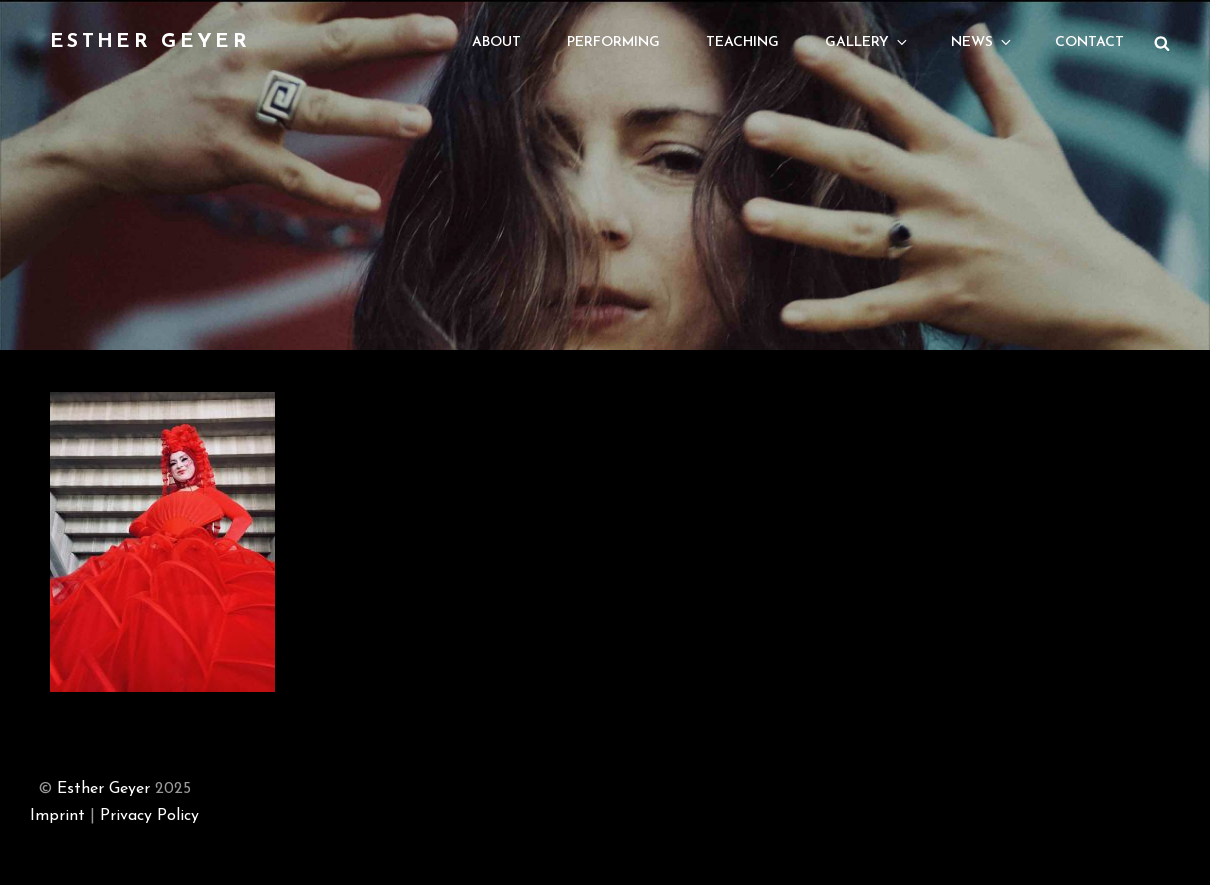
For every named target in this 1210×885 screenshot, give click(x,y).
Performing (613, 42)
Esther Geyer (150, 42)
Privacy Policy (149, 816)
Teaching (742, 42)
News (982, 42)
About (496, 42)
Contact (1089, 42)
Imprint (57, 816)
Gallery (867, 42)
